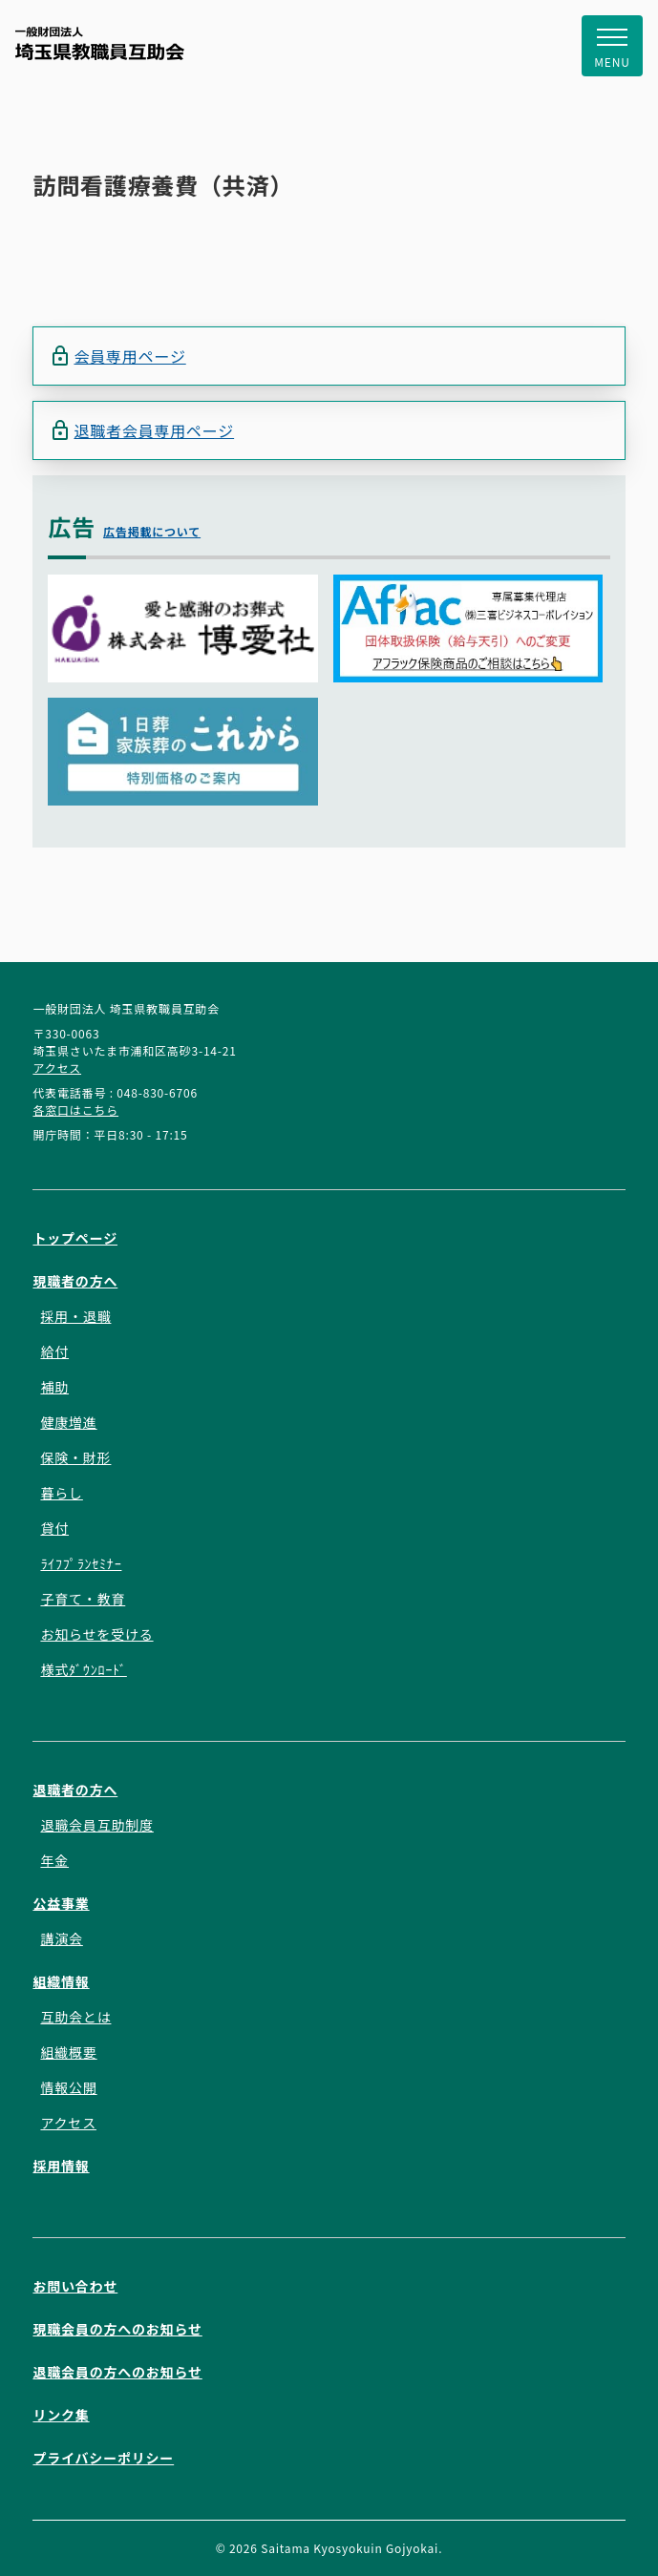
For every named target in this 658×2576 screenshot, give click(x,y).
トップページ (74, 1237)
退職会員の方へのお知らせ (117, 2371)
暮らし (61, 1492)
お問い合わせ (74, 2285)
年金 (54, 1860)
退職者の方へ (74, 1789)
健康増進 (68, 1422)
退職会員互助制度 (96, 1824)
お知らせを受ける (96, 1634)
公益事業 (60, 1903)
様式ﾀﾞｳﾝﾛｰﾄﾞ (83, 1669)
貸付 (54, 1528)
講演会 (61, 1938)
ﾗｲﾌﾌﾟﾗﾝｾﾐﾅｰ (80, 1563)
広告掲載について (152, 531)
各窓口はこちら (75, 1109)
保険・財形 (75, 1457)
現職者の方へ (74, 1280)
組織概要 (68, 2052)
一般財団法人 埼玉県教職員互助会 (99, 43)
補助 (54, 1386)
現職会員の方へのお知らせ (117, 2328)
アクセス (56, 1067)
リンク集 (60, 2414)
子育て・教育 (82, 1598)
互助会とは (75, 2016)
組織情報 (60, 1981)
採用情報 (60, 2165)
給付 (54, 1351)
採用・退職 (75, 1316)
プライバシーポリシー (103, 2457)
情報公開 (68, 2087)
